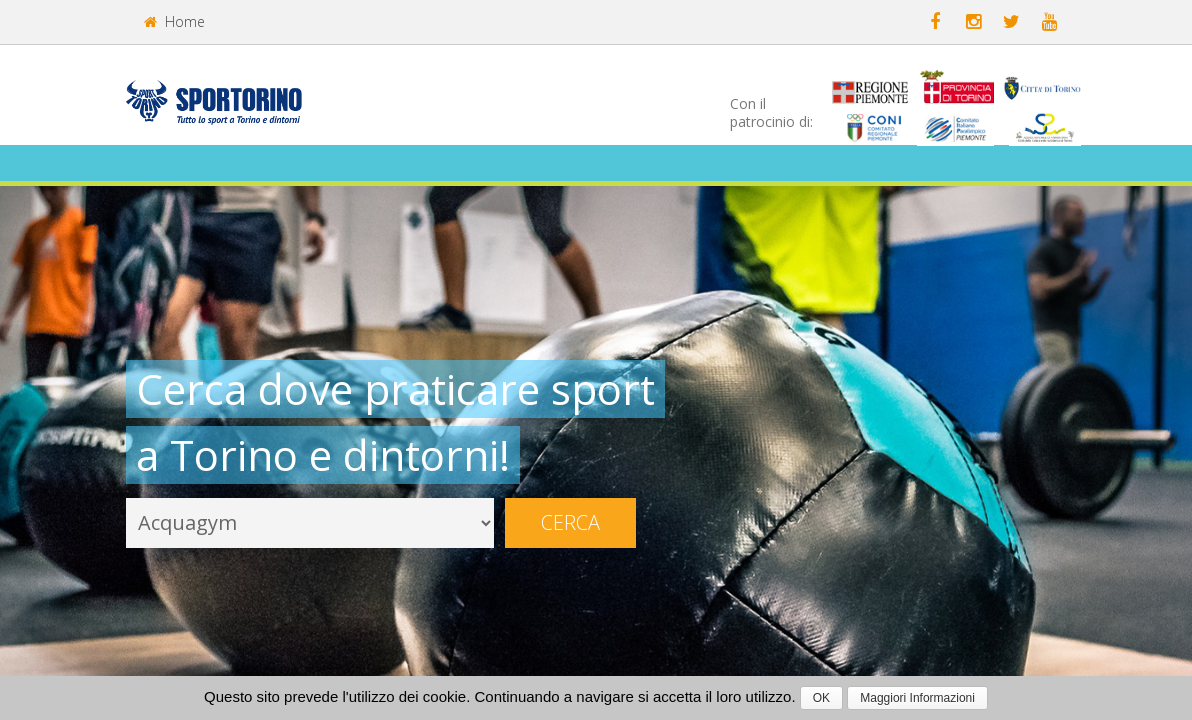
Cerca (570, 522)
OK (821, 698)
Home (174, 21)
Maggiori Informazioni (917, 698)
